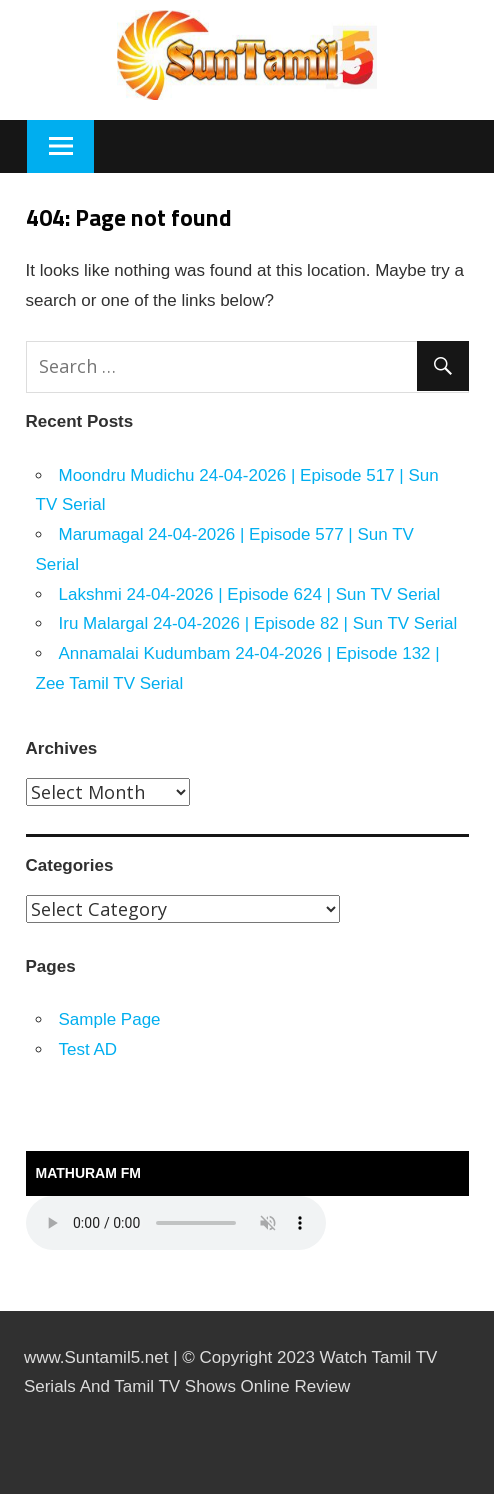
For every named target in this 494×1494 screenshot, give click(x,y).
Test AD (88, 1049)
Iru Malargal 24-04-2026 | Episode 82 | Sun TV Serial (258, 623)
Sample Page (110, 1019)
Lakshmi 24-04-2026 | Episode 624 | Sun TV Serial (250, 594)
